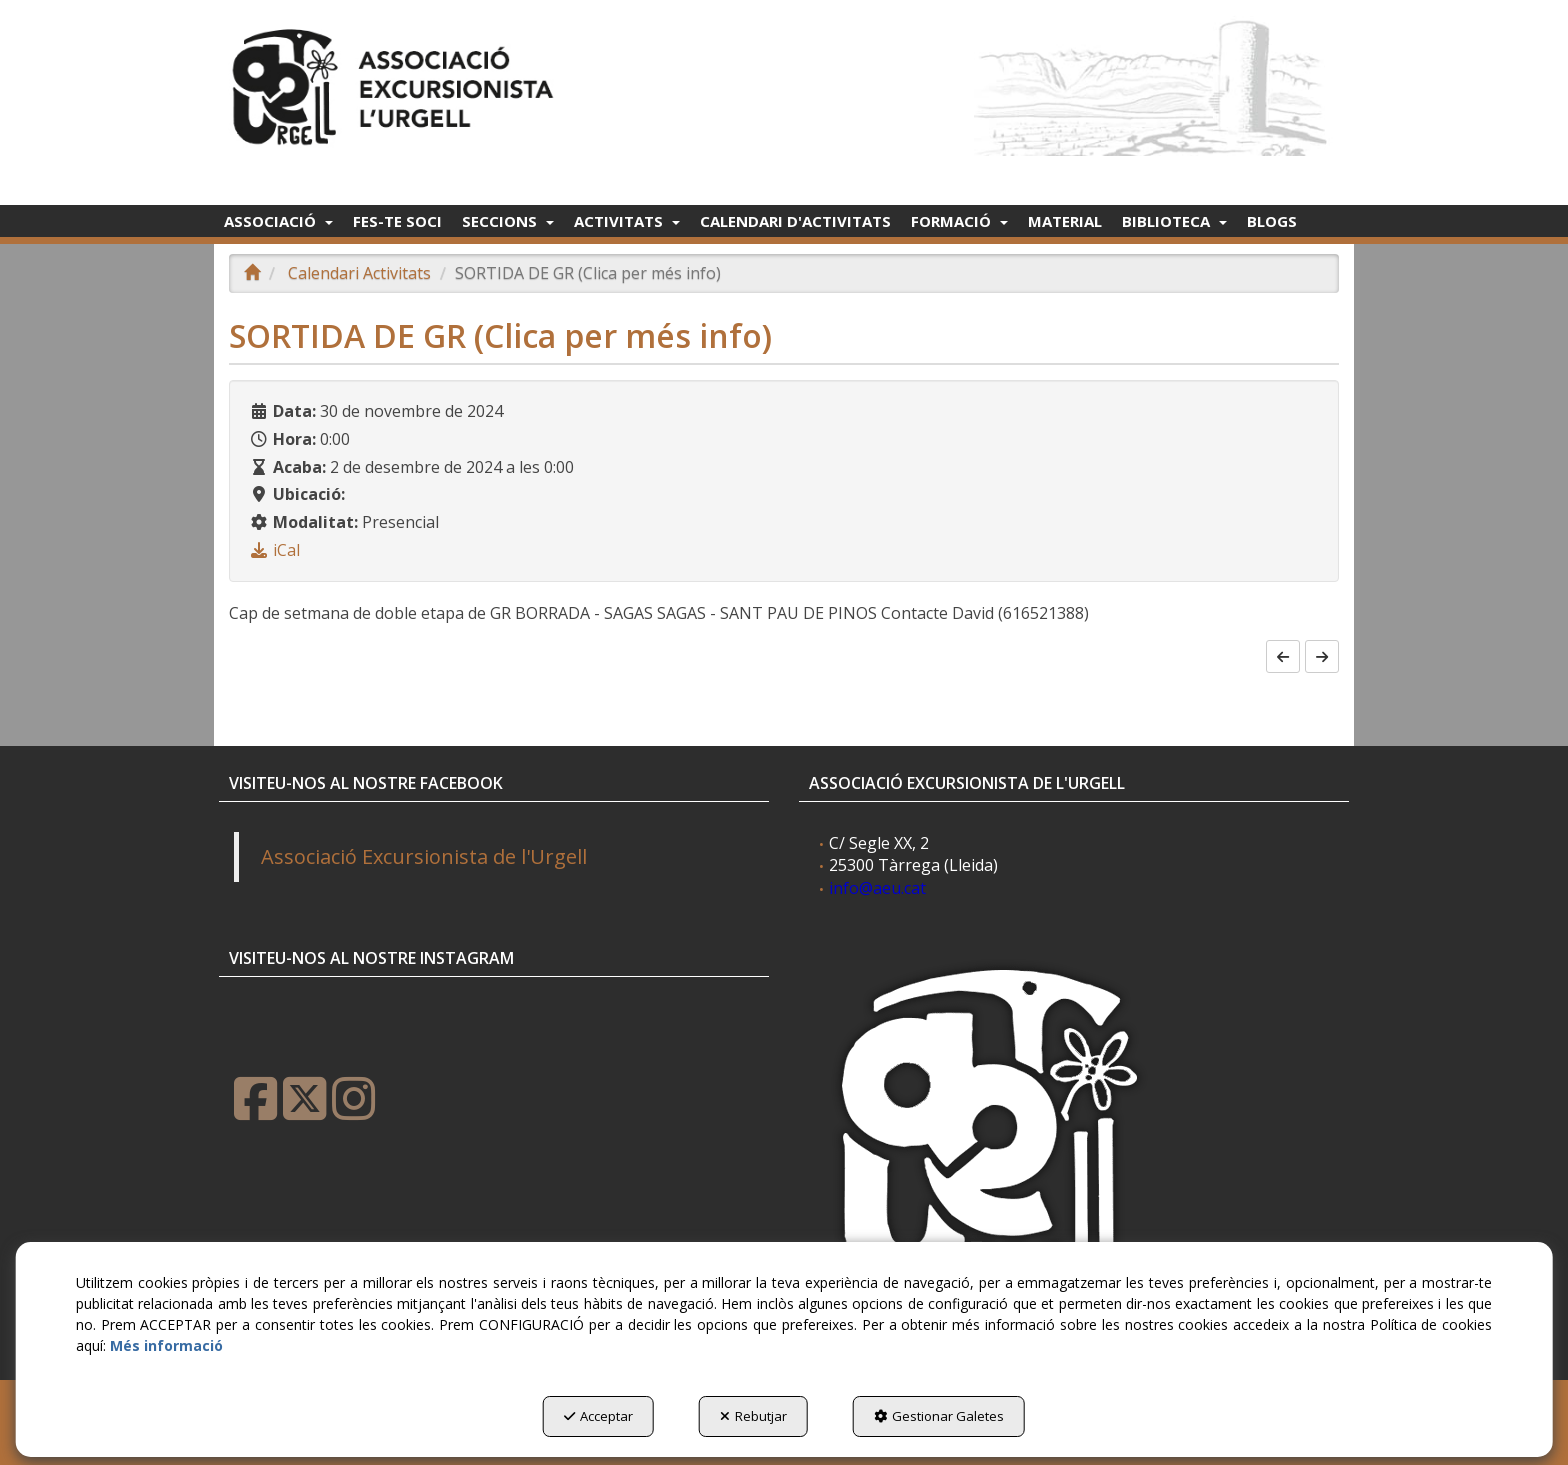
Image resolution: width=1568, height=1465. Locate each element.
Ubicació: (309, 494)
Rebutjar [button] (753, 1416)
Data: (294, 411)
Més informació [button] (166, 1345)
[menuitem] (278, 221)
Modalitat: (315, 522)
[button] (396, 81)
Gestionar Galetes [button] (939, 1416)
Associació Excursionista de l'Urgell (424, 856)
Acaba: (299, 467)
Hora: (294, 439)
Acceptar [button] (598, 1416)
